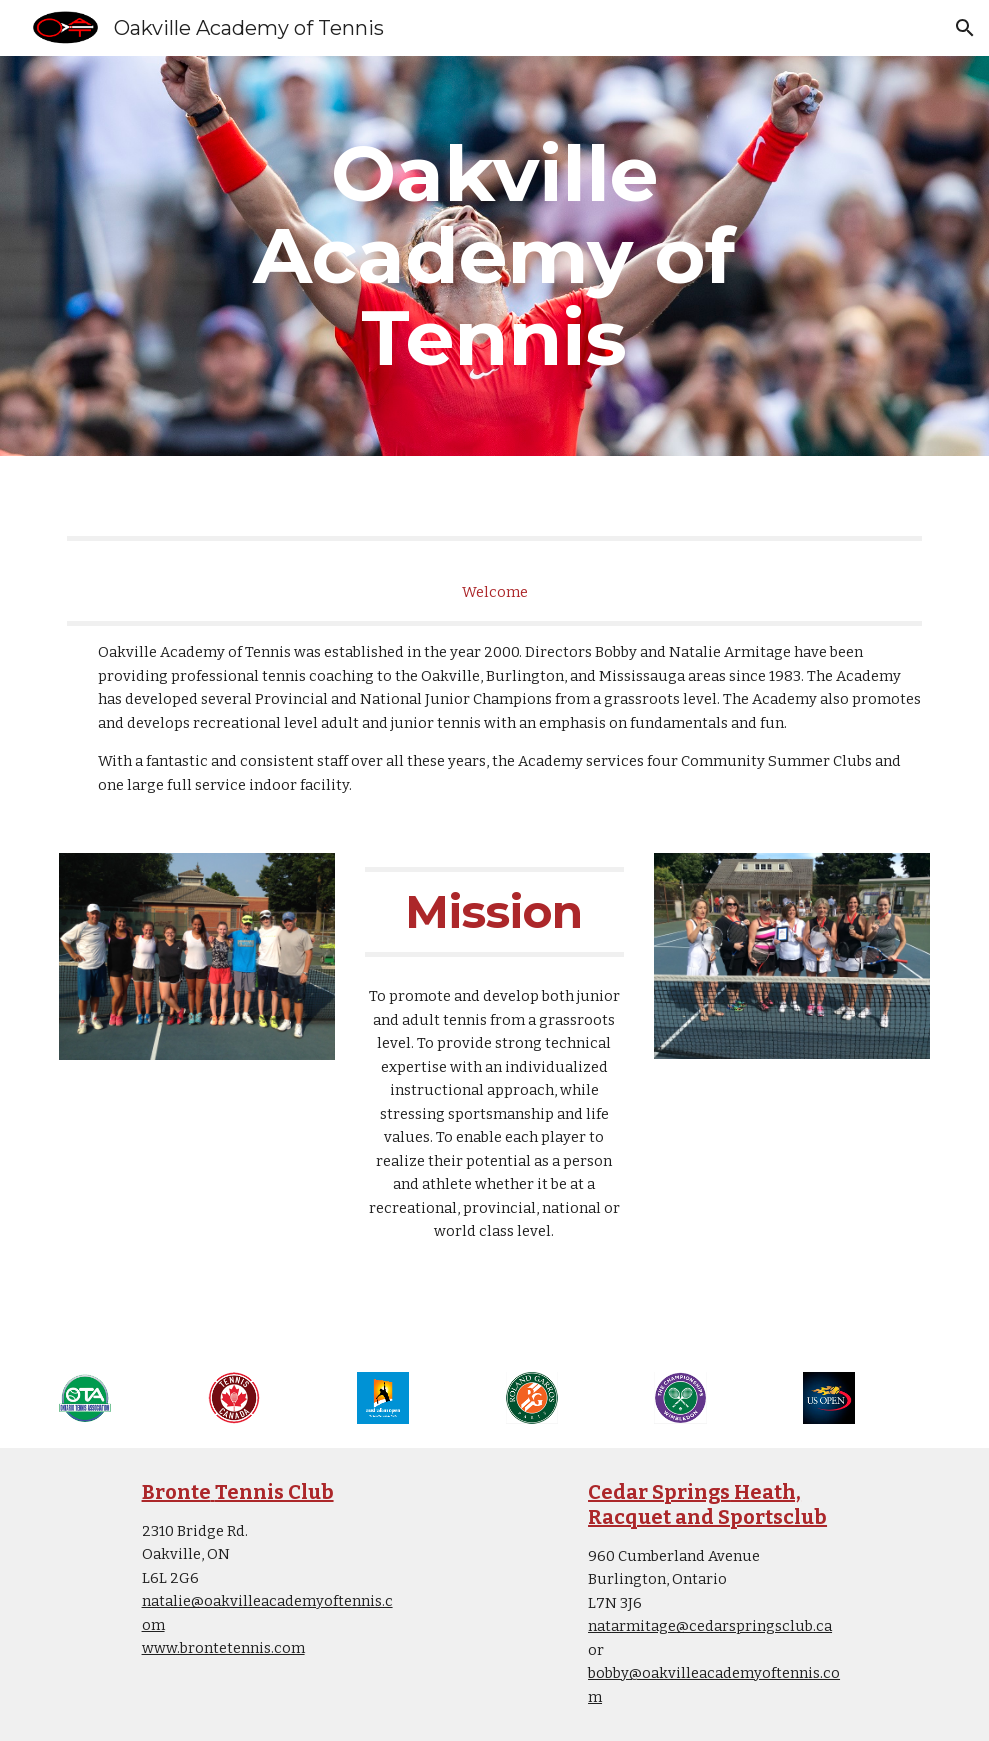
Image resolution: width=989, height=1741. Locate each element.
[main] (494, 256)
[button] (965, 28)
